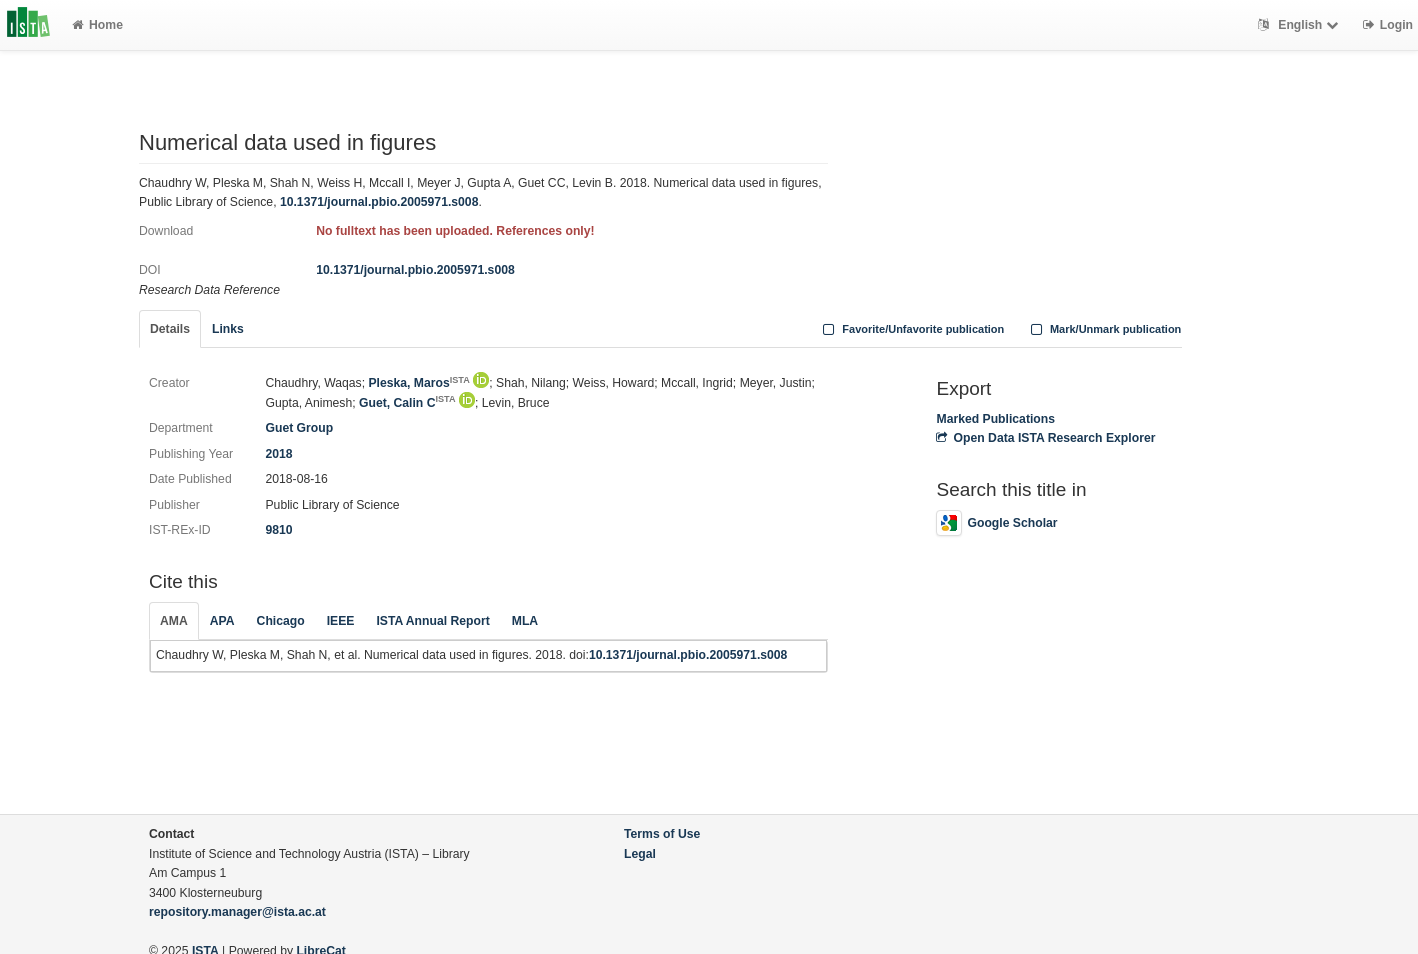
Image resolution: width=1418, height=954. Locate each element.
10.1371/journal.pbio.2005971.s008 (379, 202)
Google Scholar (996, 523)
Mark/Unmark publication (1103, 329)
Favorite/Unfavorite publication (912, 329)
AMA (174, 621)
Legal (640, 854)
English (1300, 25)
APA (222, 621)
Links (228, 329)
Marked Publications (995, 419)
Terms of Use (662, 834)
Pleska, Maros (418, 383)
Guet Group (299, 428)
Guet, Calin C (407, 403)
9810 (278, 530)
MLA (525, 621)
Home (97, 25)
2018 (278, 454)
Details (170, 329)
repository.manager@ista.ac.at (237, 912)
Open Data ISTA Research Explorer (1045, 438)
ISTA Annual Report (432, 621)
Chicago (281, 621)
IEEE (341, 621)
